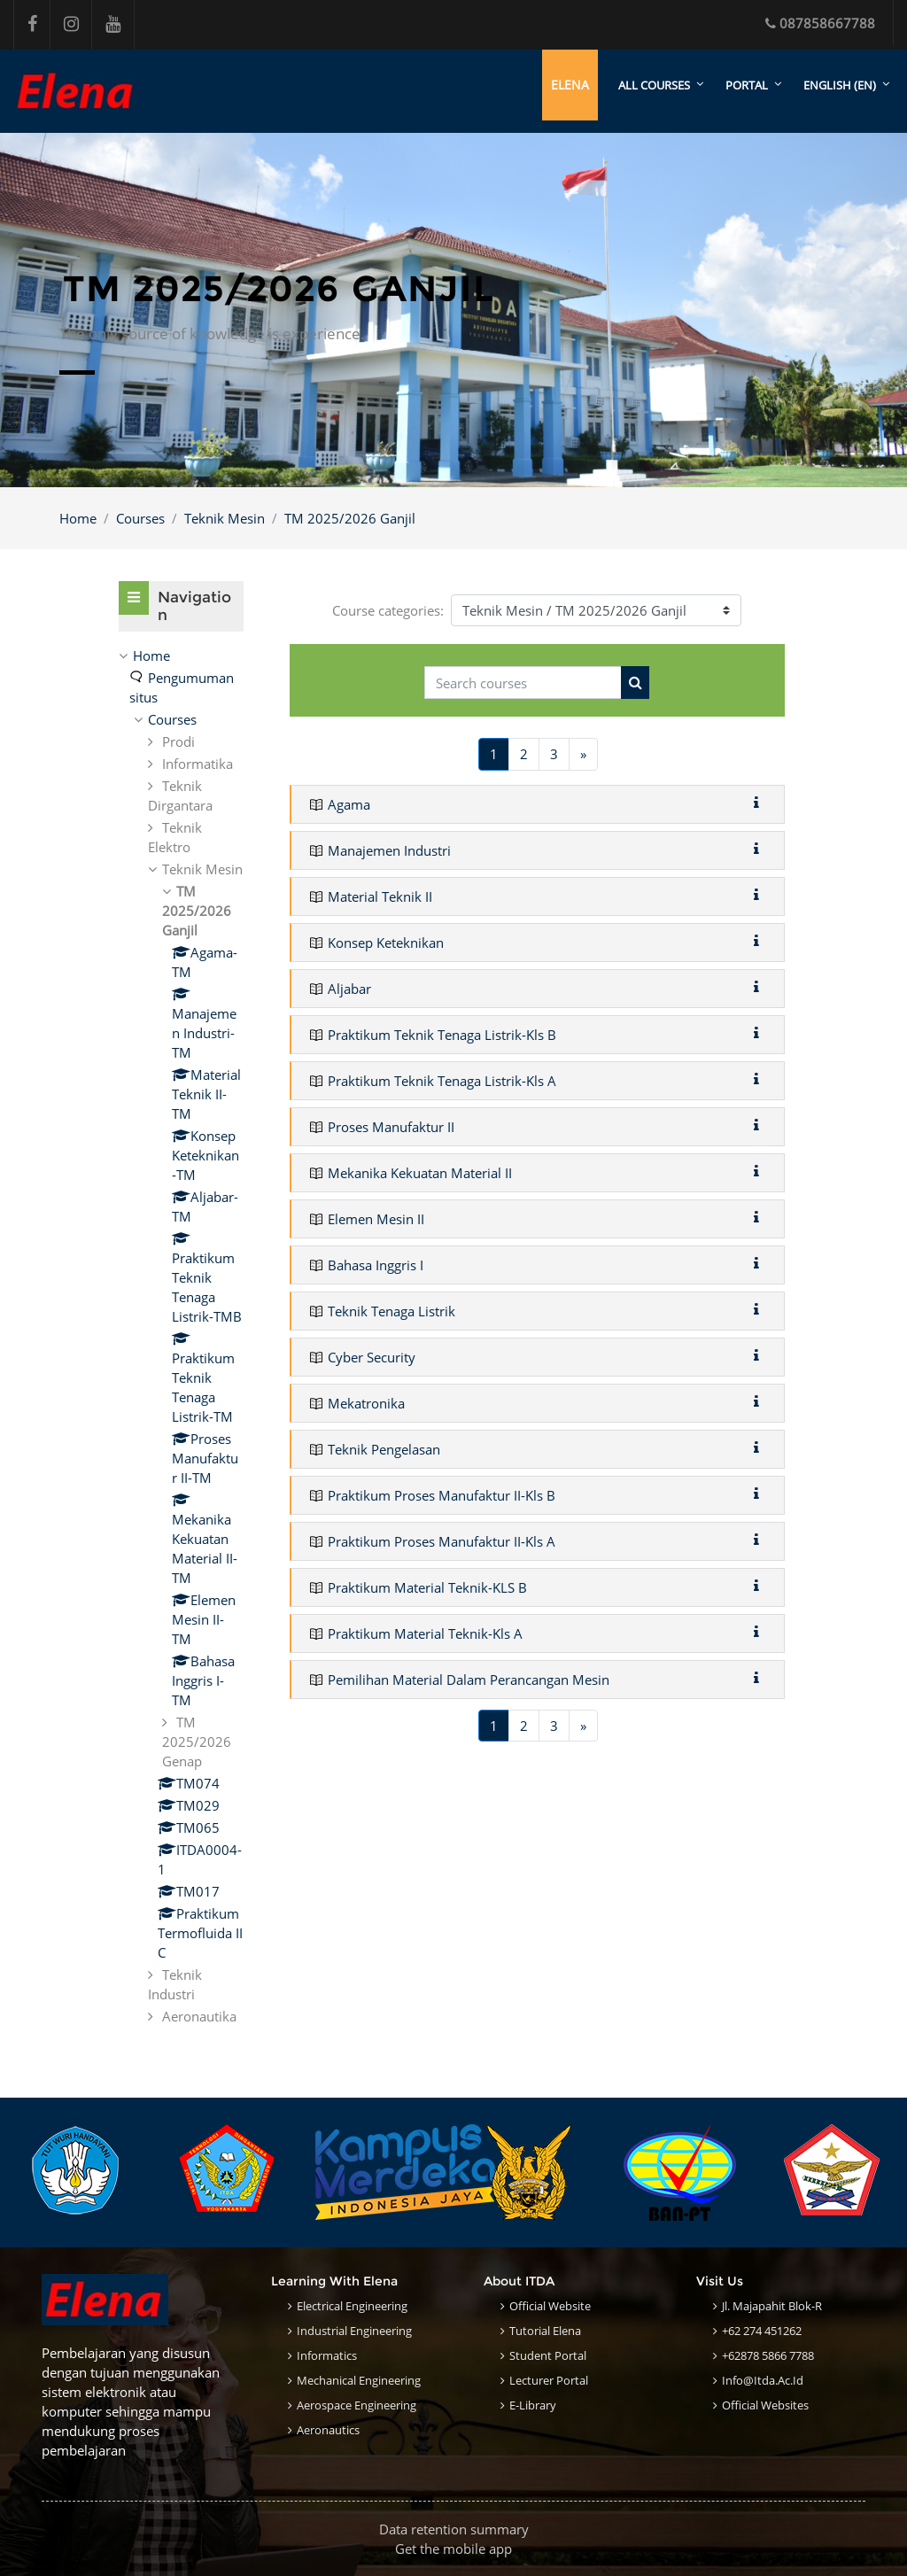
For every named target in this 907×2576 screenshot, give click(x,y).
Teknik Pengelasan (384, 1449)
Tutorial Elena (545, 2331)
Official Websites (765, 2405)
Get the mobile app (453, 2548)
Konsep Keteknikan (386, 942)
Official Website (550, 2306)
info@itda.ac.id (762, 2380)
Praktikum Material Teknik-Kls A (425, 1633)
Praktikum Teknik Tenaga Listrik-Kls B (442, 1035)
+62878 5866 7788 (768, 2355)
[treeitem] (181, 1337)
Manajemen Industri (389, 850)
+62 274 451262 (762, 2331)
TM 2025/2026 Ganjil (349, 518)
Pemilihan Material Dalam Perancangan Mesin (468, 1679)
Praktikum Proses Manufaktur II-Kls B (441, 1495)
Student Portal (547, 2355)
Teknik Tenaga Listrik (391, 1311)
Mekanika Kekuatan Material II (420, 1173)
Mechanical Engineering (359, 2380)
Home (78, 518)
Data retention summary (454, 2529)
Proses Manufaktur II (391, 1127)
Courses (140, 518)
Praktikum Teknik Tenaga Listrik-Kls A (442, 1081)
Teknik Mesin (224, 518)
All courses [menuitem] (654, 85)
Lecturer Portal (548, 2380)
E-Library (532, 2405)
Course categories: (388, 610)
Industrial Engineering (354, 2331)
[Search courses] (523, 683)
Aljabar (349, 988)
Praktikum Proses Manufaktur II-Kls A (441, 1541)
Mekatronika (366, 1403)
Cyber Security (371, 1357)
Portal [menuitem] (746, 85)
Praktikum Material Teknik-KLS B (427, 1587)
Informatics (327, 2355)
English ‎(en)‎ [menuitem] (839, 85)
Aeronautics (328, 2430)
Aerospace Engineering (356, 2405)
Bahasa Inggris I (375, 1265)
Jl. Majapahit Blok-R (772, 2306)
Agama (349, 804)
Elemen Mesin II (376, 1219)
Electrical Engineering (352, 2306)
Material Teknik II (380, 896)
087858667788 (820, 23)
